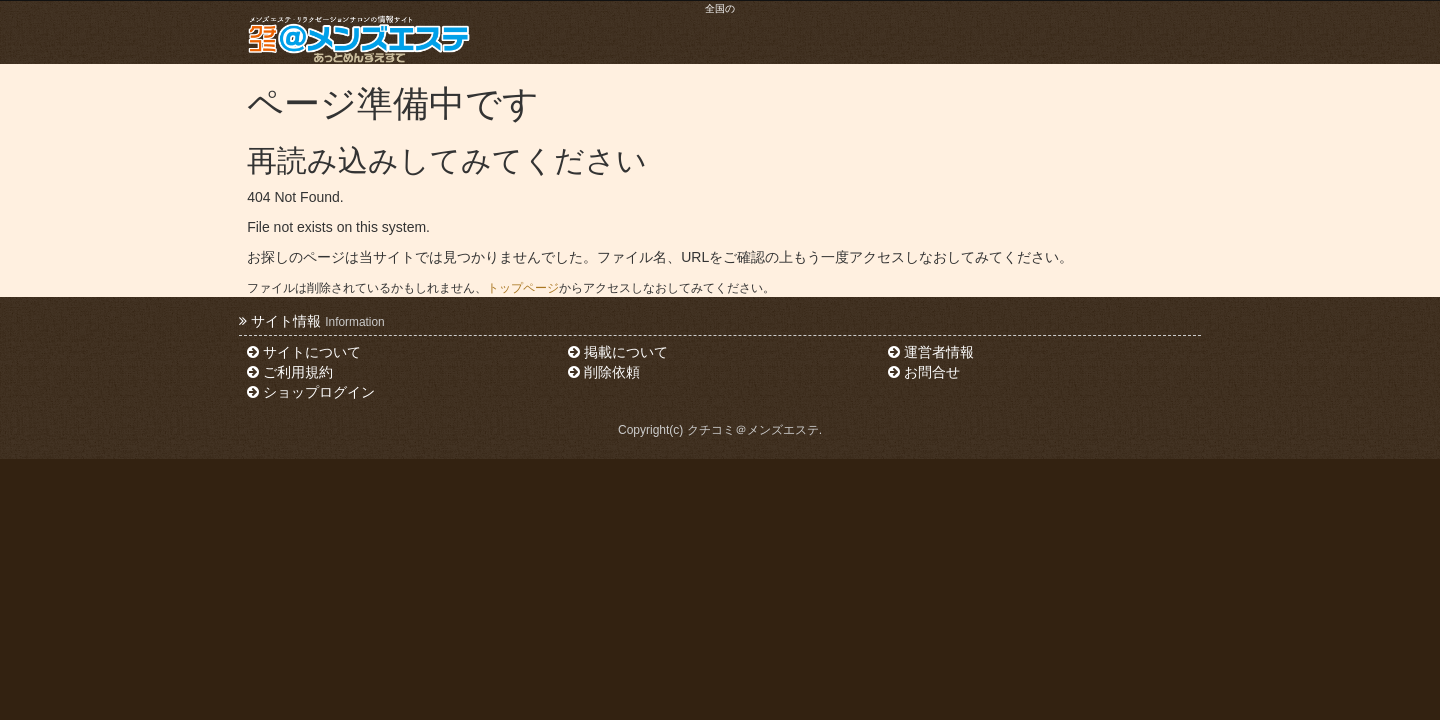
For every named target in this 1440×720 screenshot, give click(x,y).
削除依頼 (604, 372)
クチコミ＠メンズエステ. (754, 430)
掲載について (618, 352)
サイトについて (304, 352)
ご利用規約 (290, 372)
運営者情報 (931, 352)
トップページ (523, 288)
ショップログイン (311, 392)
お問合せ (924, 372)
